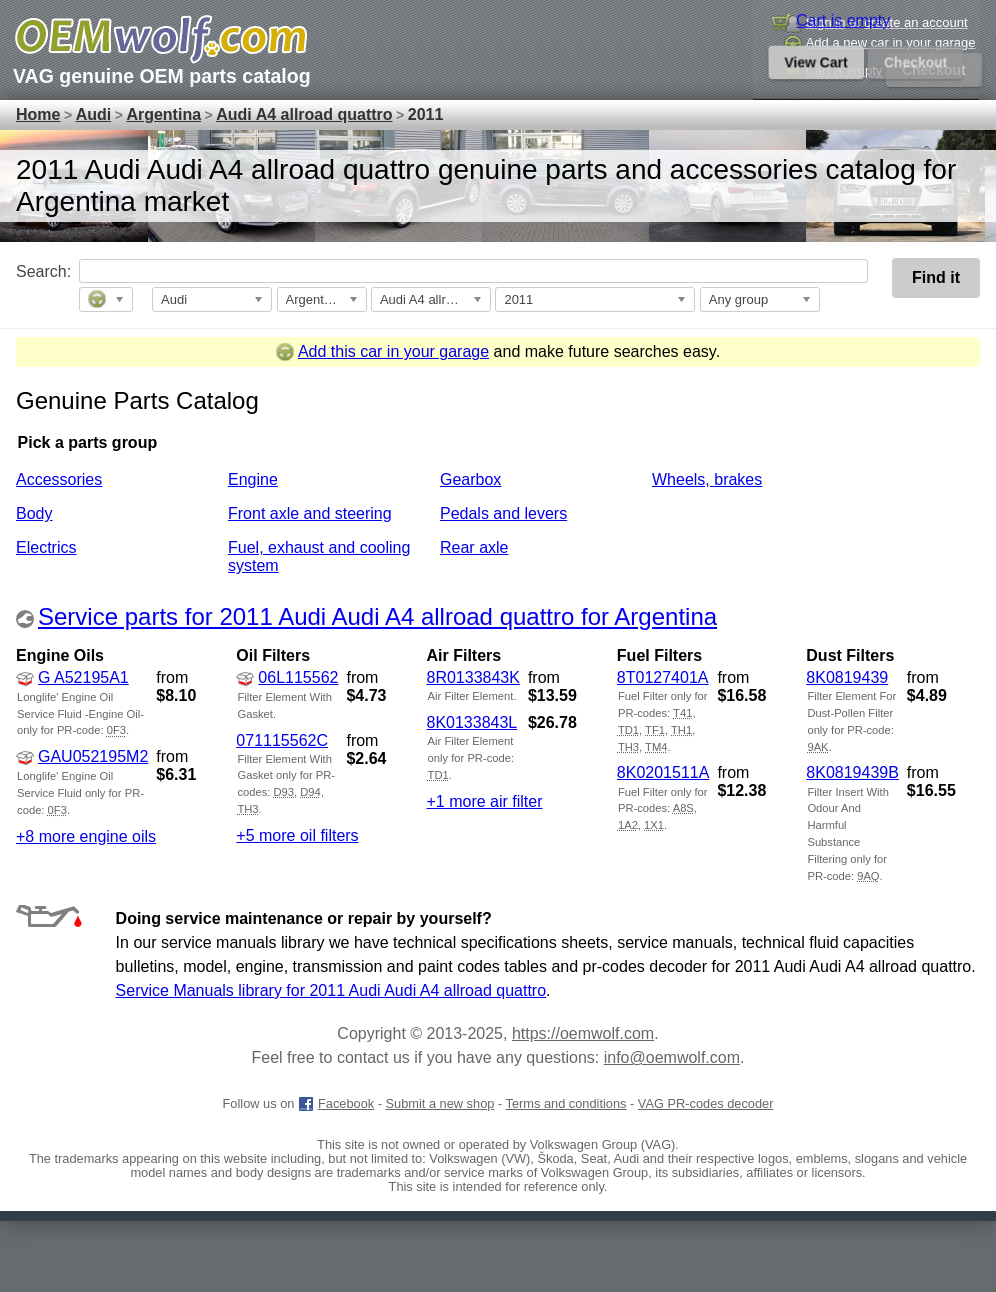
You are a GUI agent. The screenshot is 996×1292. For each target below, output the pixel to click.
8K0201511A (663, 772)
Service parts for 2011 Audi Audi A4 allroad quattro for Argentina (377, 616)
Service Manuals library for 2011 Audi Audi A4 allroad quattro (331, 990)
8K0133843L (471, 722)
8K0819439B (852, 772)
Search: (27, 271)
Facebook (336, 1103)
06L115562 (287, 677)
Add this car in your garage (382, 351)
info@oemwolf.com (672, 1057)
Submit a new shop (440, 1103)
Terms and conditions (566, 1103)
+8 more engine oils (86, 836)
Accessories (59, 479)
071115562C (282, 740)
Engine (253, 479)
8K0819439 (847, 677)
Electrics (46, 547)
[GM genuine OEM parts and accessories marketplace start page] (161, 40)
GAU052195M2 (82, 756)
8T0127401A (663, 677)
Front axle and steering (310, 513)
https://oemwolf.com (583, 1033)
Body (34, 513)
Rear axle (474, 547)
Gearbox (470, 479)
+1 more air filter (484, 801)
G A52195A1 (72, 677)
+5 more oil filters (297, 835)
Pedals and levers (503, 513)
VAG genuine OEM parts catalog (162, 76)
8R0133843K (472, 677)
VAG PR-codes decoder (706, 1103)
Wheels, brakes (707, 479)
